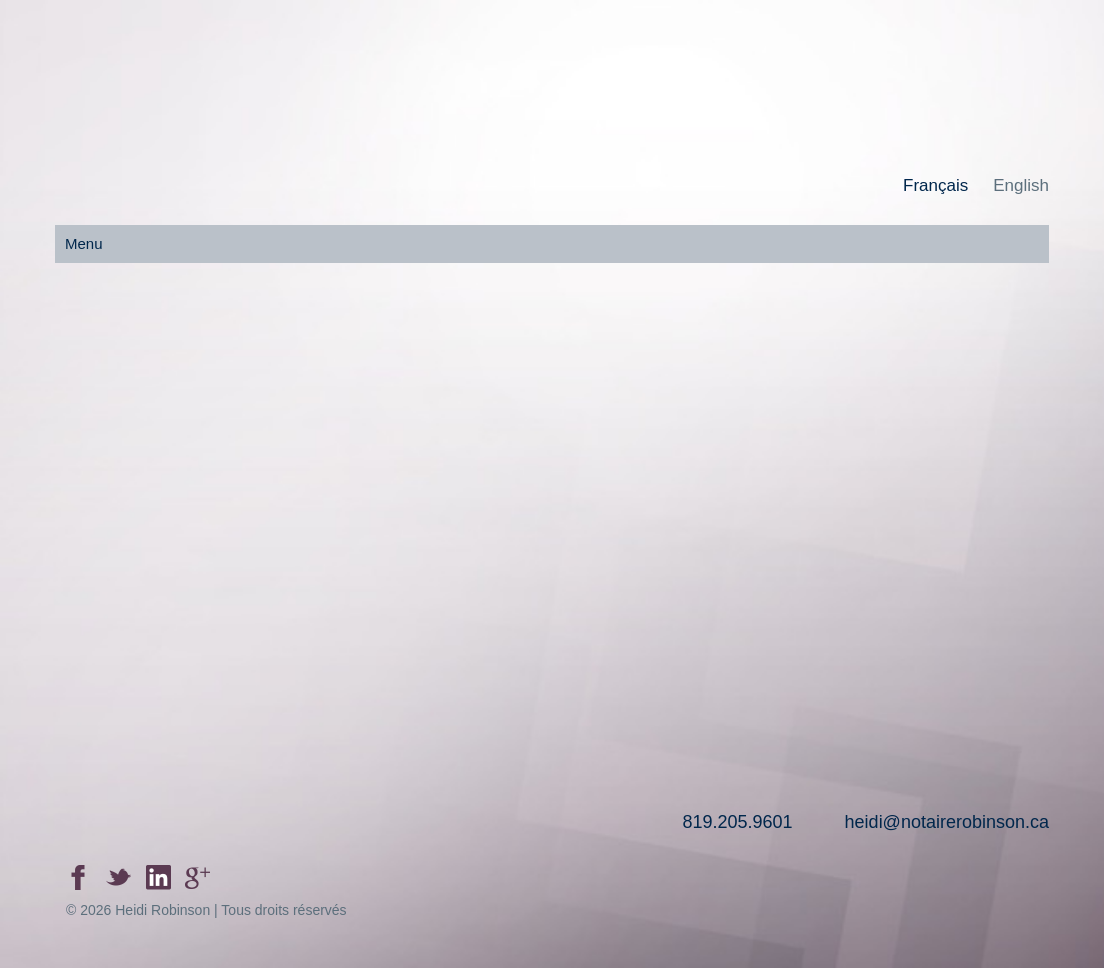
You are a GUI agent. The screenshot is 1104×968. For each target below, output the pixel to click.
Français (935, 185)
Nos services (426, 507)
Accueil (175, 507)
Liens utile (677, 507)
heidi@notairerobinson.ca (947, 822)
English (1021, 185)
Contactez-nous (928, 507)
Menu (84, 243)
